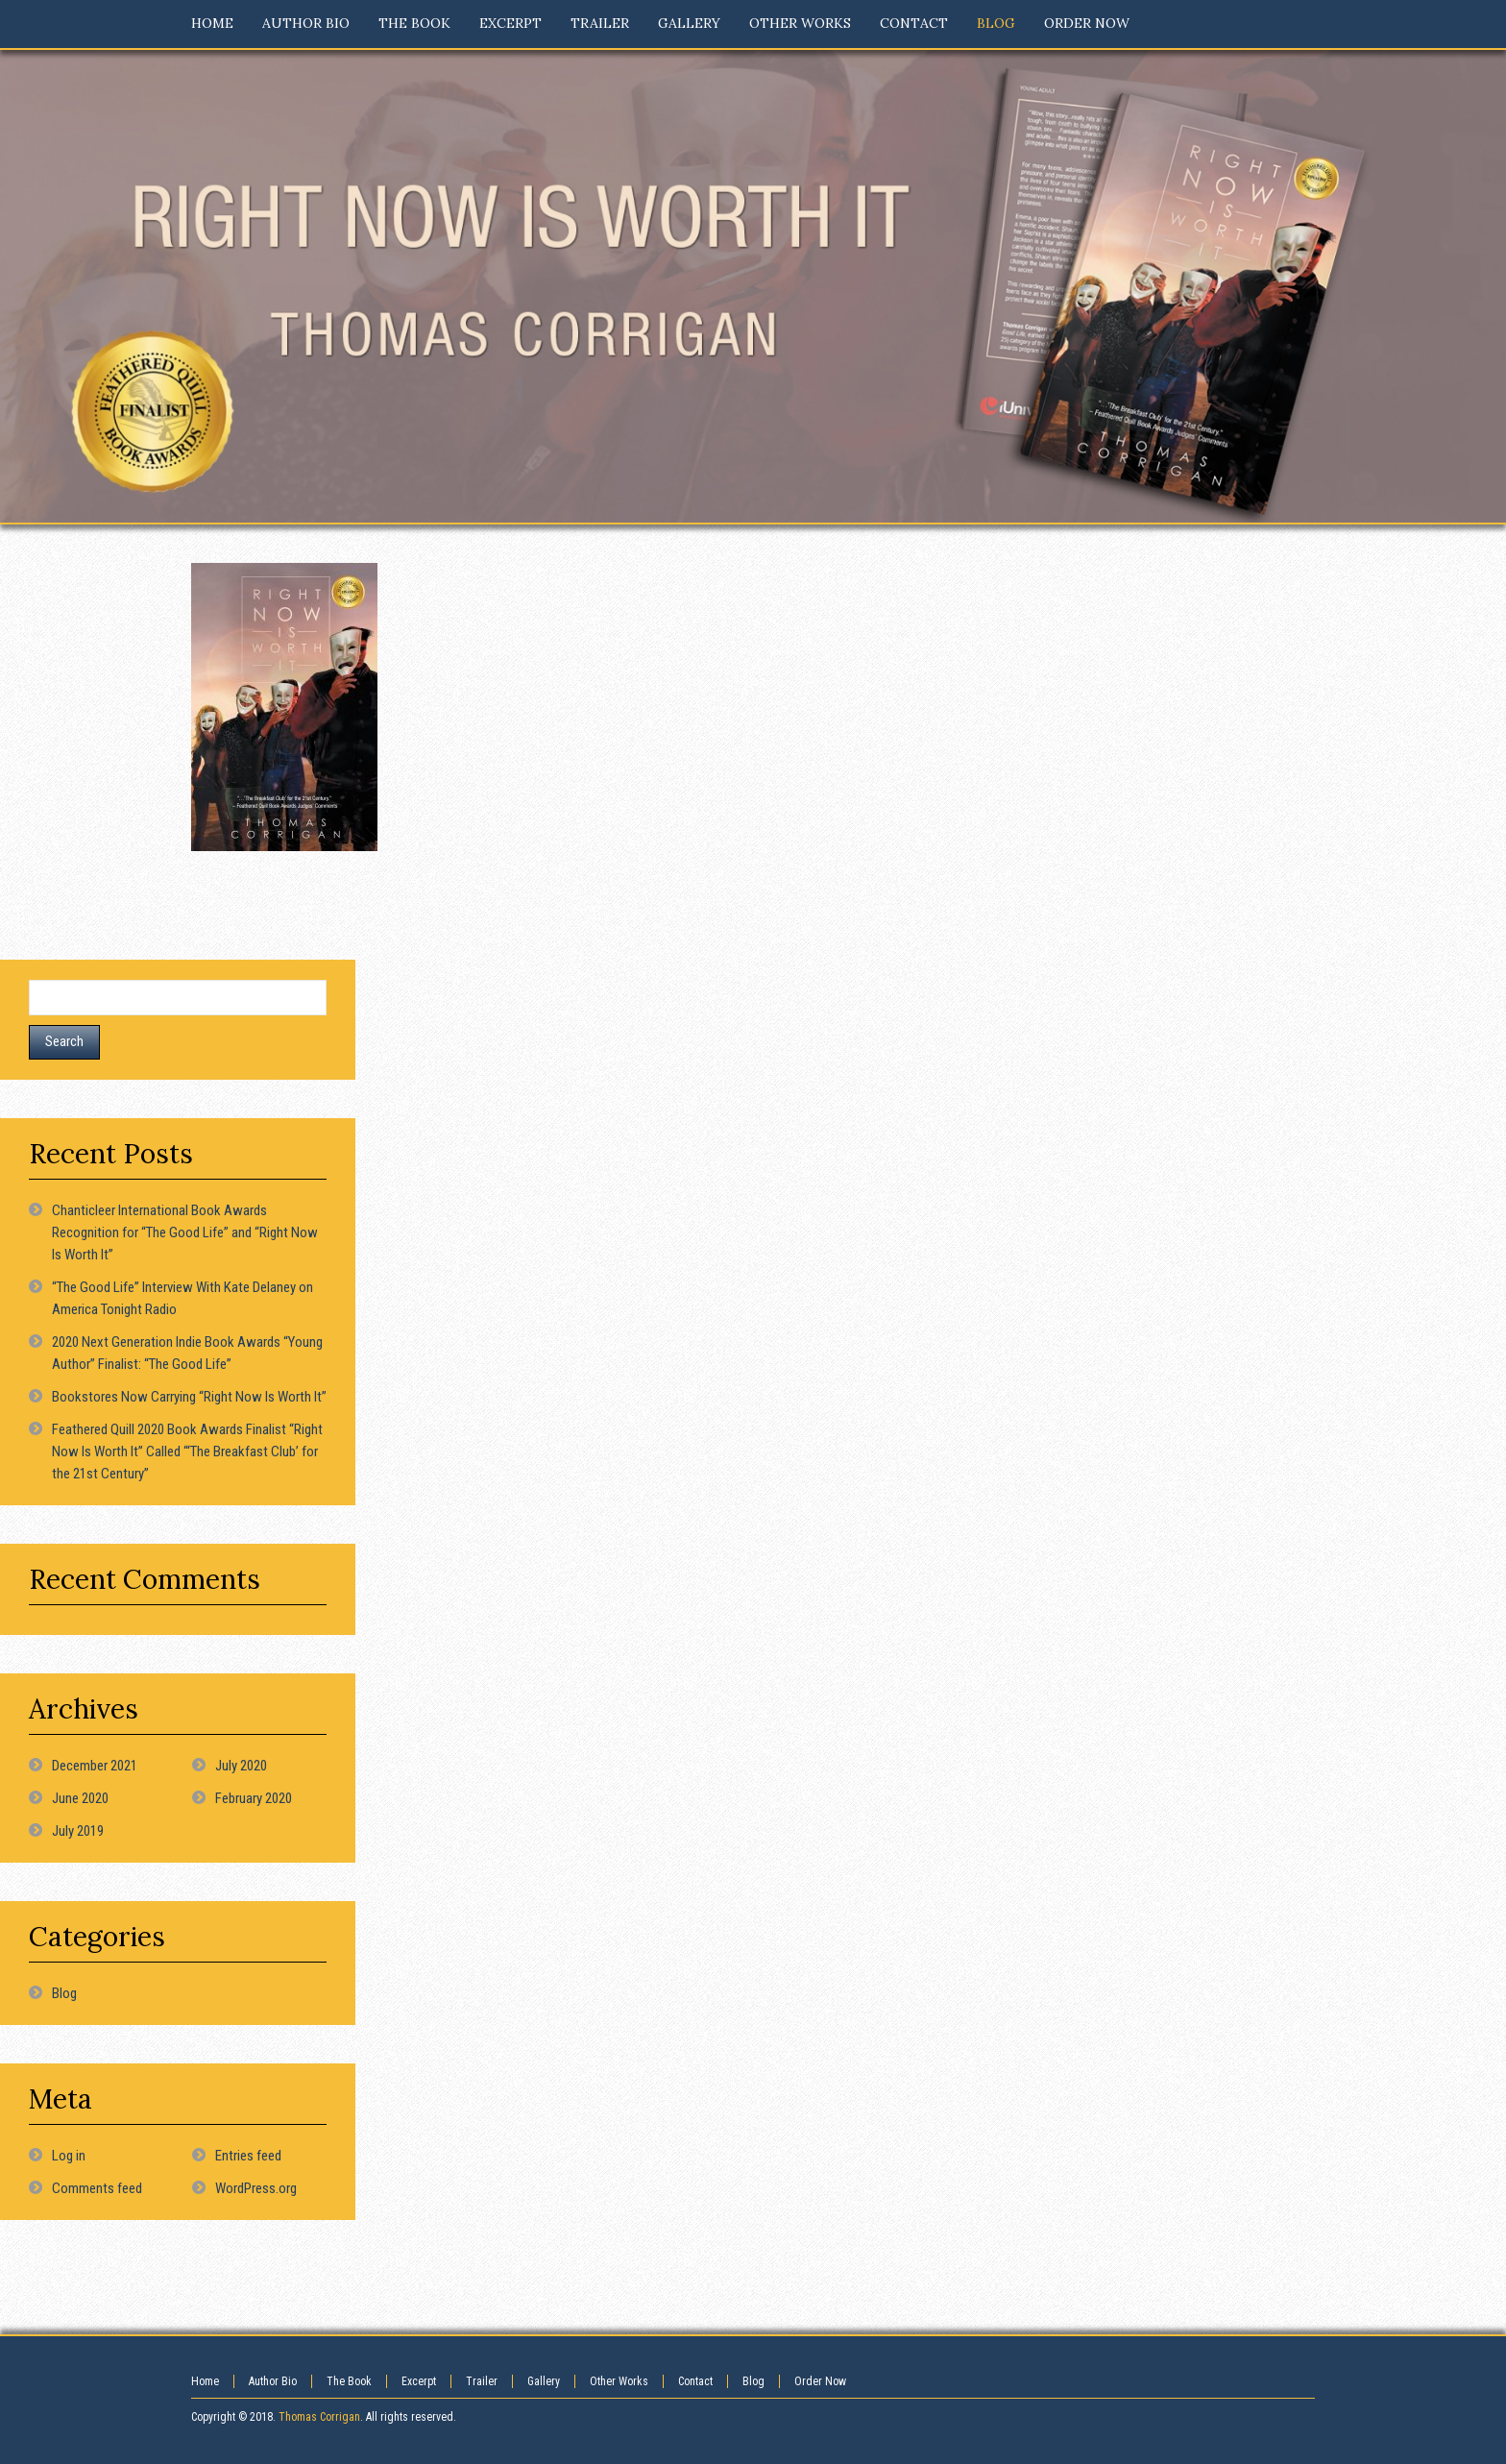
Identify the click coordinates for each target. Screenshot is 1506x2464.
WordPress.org (256, 2188)
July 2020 (241, 1765)
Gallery (543, 2381)
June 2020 (80, 1798)
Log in (68, 2155)
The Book (349, 2381)
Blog (64, 1993)
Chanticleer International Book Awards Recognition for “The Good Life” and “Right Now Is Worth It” (185, 1232)
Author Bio (273, 2381)
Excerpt (418, 2381)
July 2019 (78, 1831)
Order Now (820, 2381)
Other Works (619, 2381)
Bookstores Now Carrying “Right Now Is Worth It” (189, 1396)
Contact (695, 2381)
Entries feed (248, 2155)
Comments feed (97, 2188)
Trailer (482, 2381)
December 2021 (94, 1765)
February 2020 (253, 1798)
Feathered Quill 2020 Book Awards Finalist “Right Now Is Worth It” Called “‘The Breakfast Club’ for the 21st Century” (187, 1451)
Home (205, 2381)
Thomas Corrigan (319, 2417)
